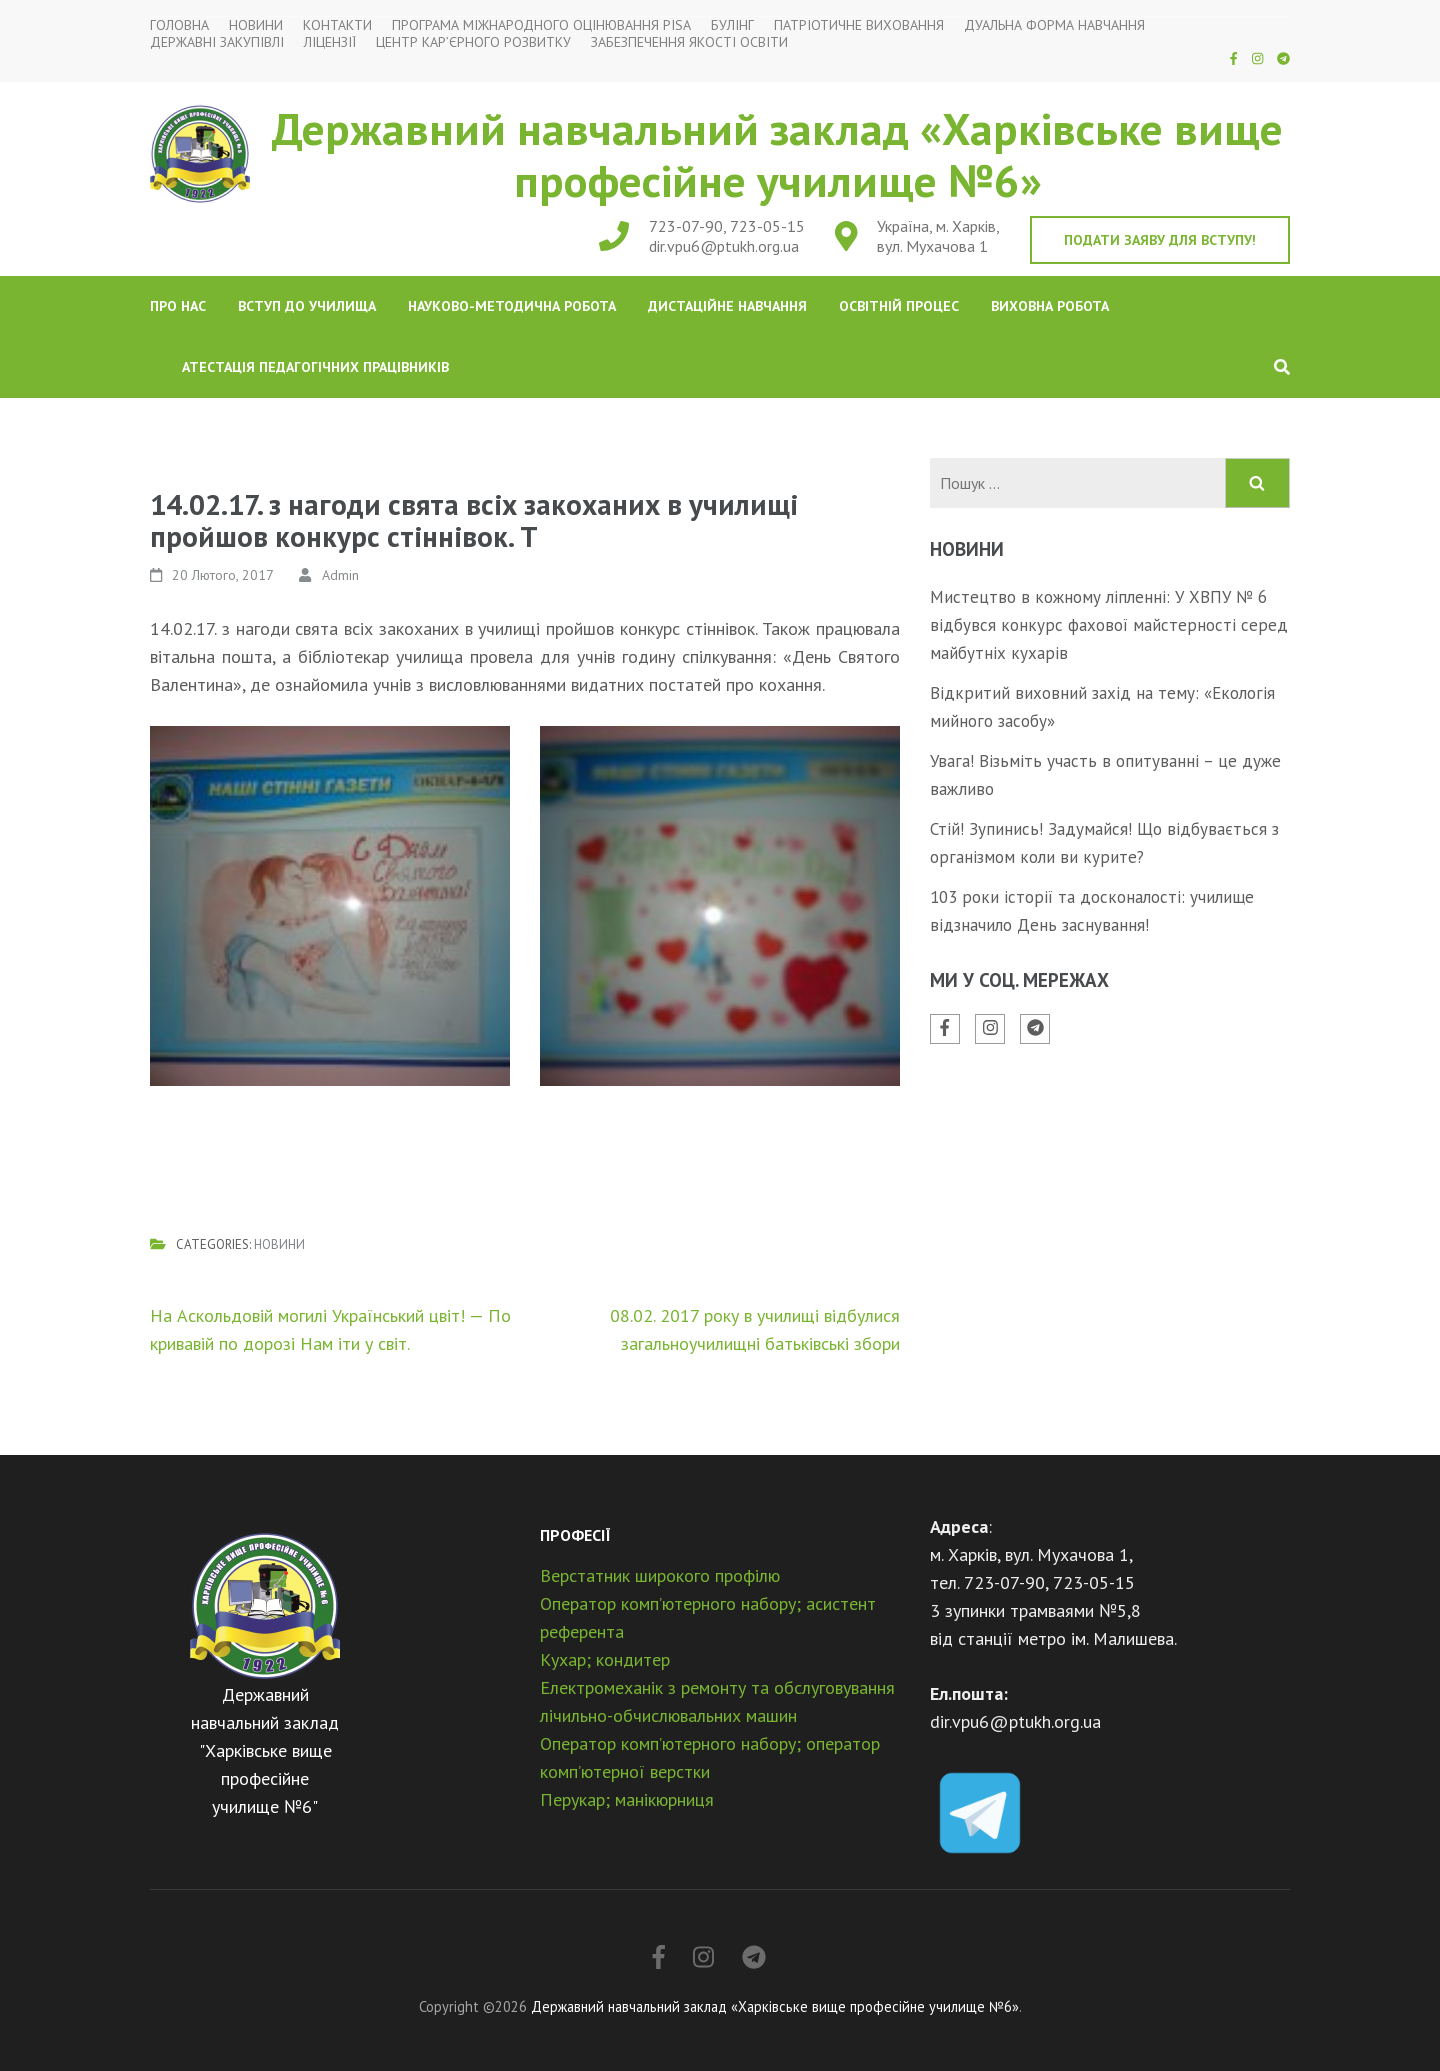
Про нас (178, 306)
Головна (179, 25)
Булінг (732, 25)
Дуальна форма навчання (1054, 25)
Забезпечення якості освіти (689, 42)
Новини (256, 25)
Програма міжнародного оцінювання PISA (541, 25)
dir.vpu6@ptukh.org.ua (724, 246)
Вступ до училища (307, 306)
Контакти (337, 25)
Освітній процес (899, 306)
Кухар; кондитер (605, 1659)
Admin (340, 575)
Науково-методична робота (512, 306)
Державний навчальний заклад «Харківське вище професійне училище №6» (777, 154)
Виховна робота (1050, 306)
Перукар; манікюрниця (627, 1799)
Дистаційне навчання (727, 306)
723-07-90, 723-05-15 (727, 226)
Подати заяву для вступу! (1160, 240)
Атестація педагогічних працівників (315, 367)
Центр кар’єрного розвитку (473, 42)
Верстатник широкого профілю (660, 1575)
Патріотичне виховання (859, 25)
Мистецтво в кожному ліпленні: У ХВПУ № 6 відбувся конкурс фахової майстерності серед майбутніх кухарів (1109, 625)
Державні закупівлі (217, 42)
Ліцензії (330, 42)
